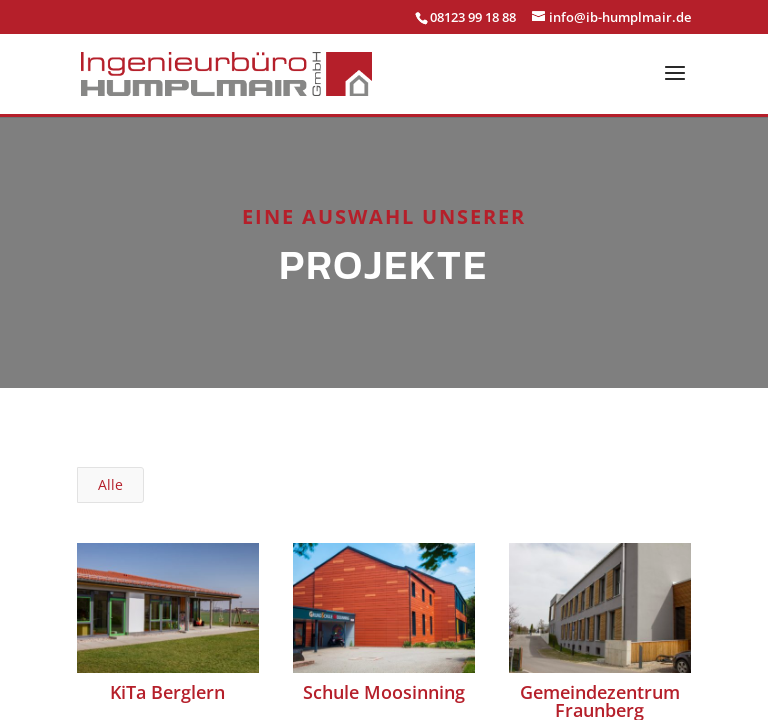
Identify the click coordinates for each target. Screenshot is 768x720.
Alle (110, 452)
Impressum (333, 613)
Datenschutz (430, 613)
